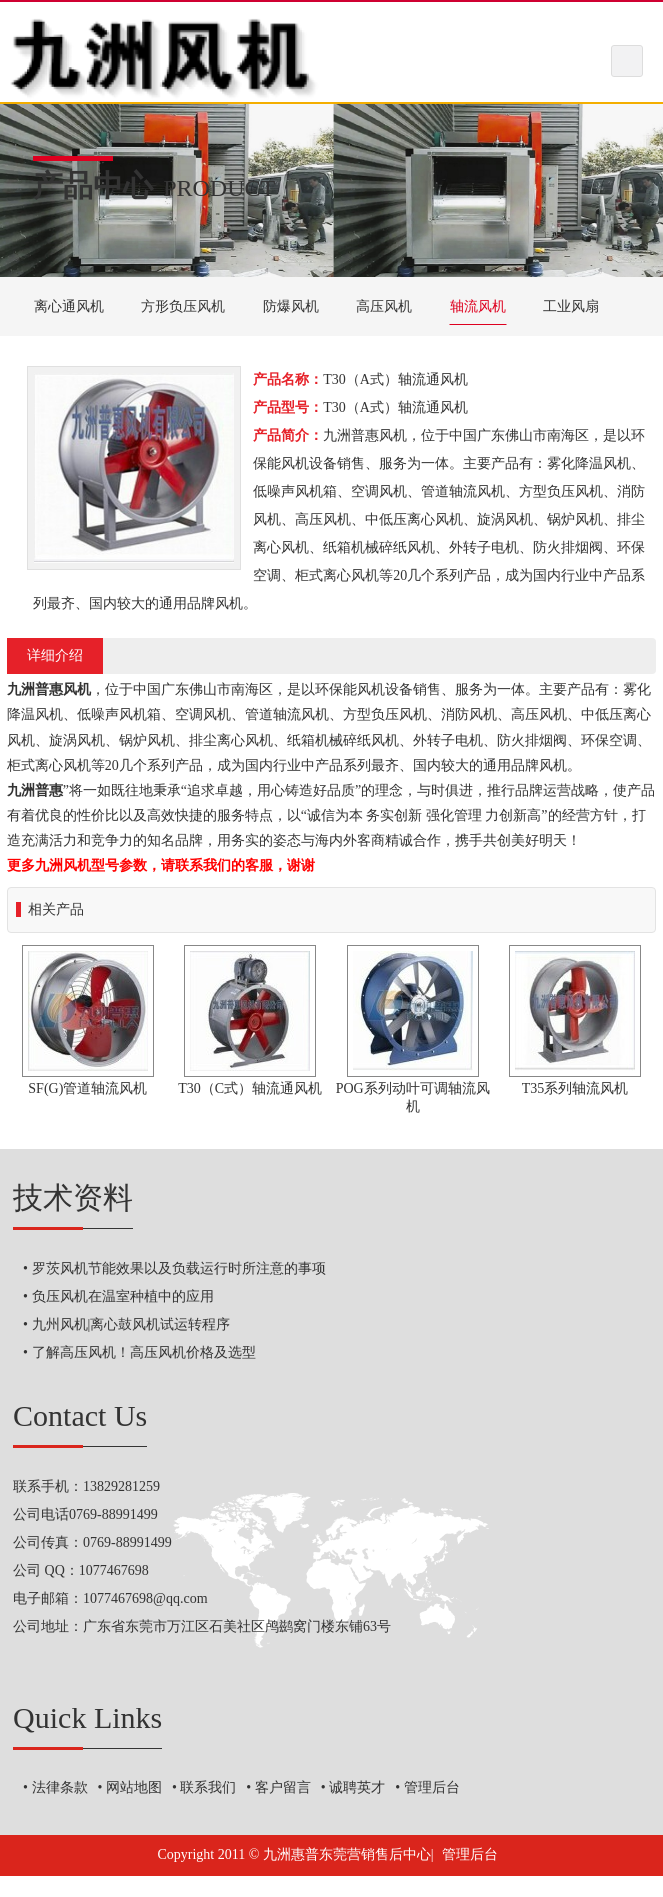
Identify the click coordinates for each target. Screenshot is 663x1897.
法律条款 (60, 1787)
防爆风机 (291, 306)
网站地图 (134, 1787)
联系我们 (208, 1787)
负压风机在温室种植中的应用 (123, 1296)
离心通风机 (69, 306)
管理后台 (432, 1787)
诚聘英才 (357, 1787)
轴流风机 (478, 306)
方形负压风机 (183, 306)
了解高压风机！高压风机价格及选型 (144, 1352)
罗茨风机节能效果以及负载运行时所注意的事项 (179, 1268)
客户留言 (283, 1787)
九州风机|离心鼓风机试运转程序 (131, 1324)
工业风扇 (571, 306)
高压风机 (384, 306)
